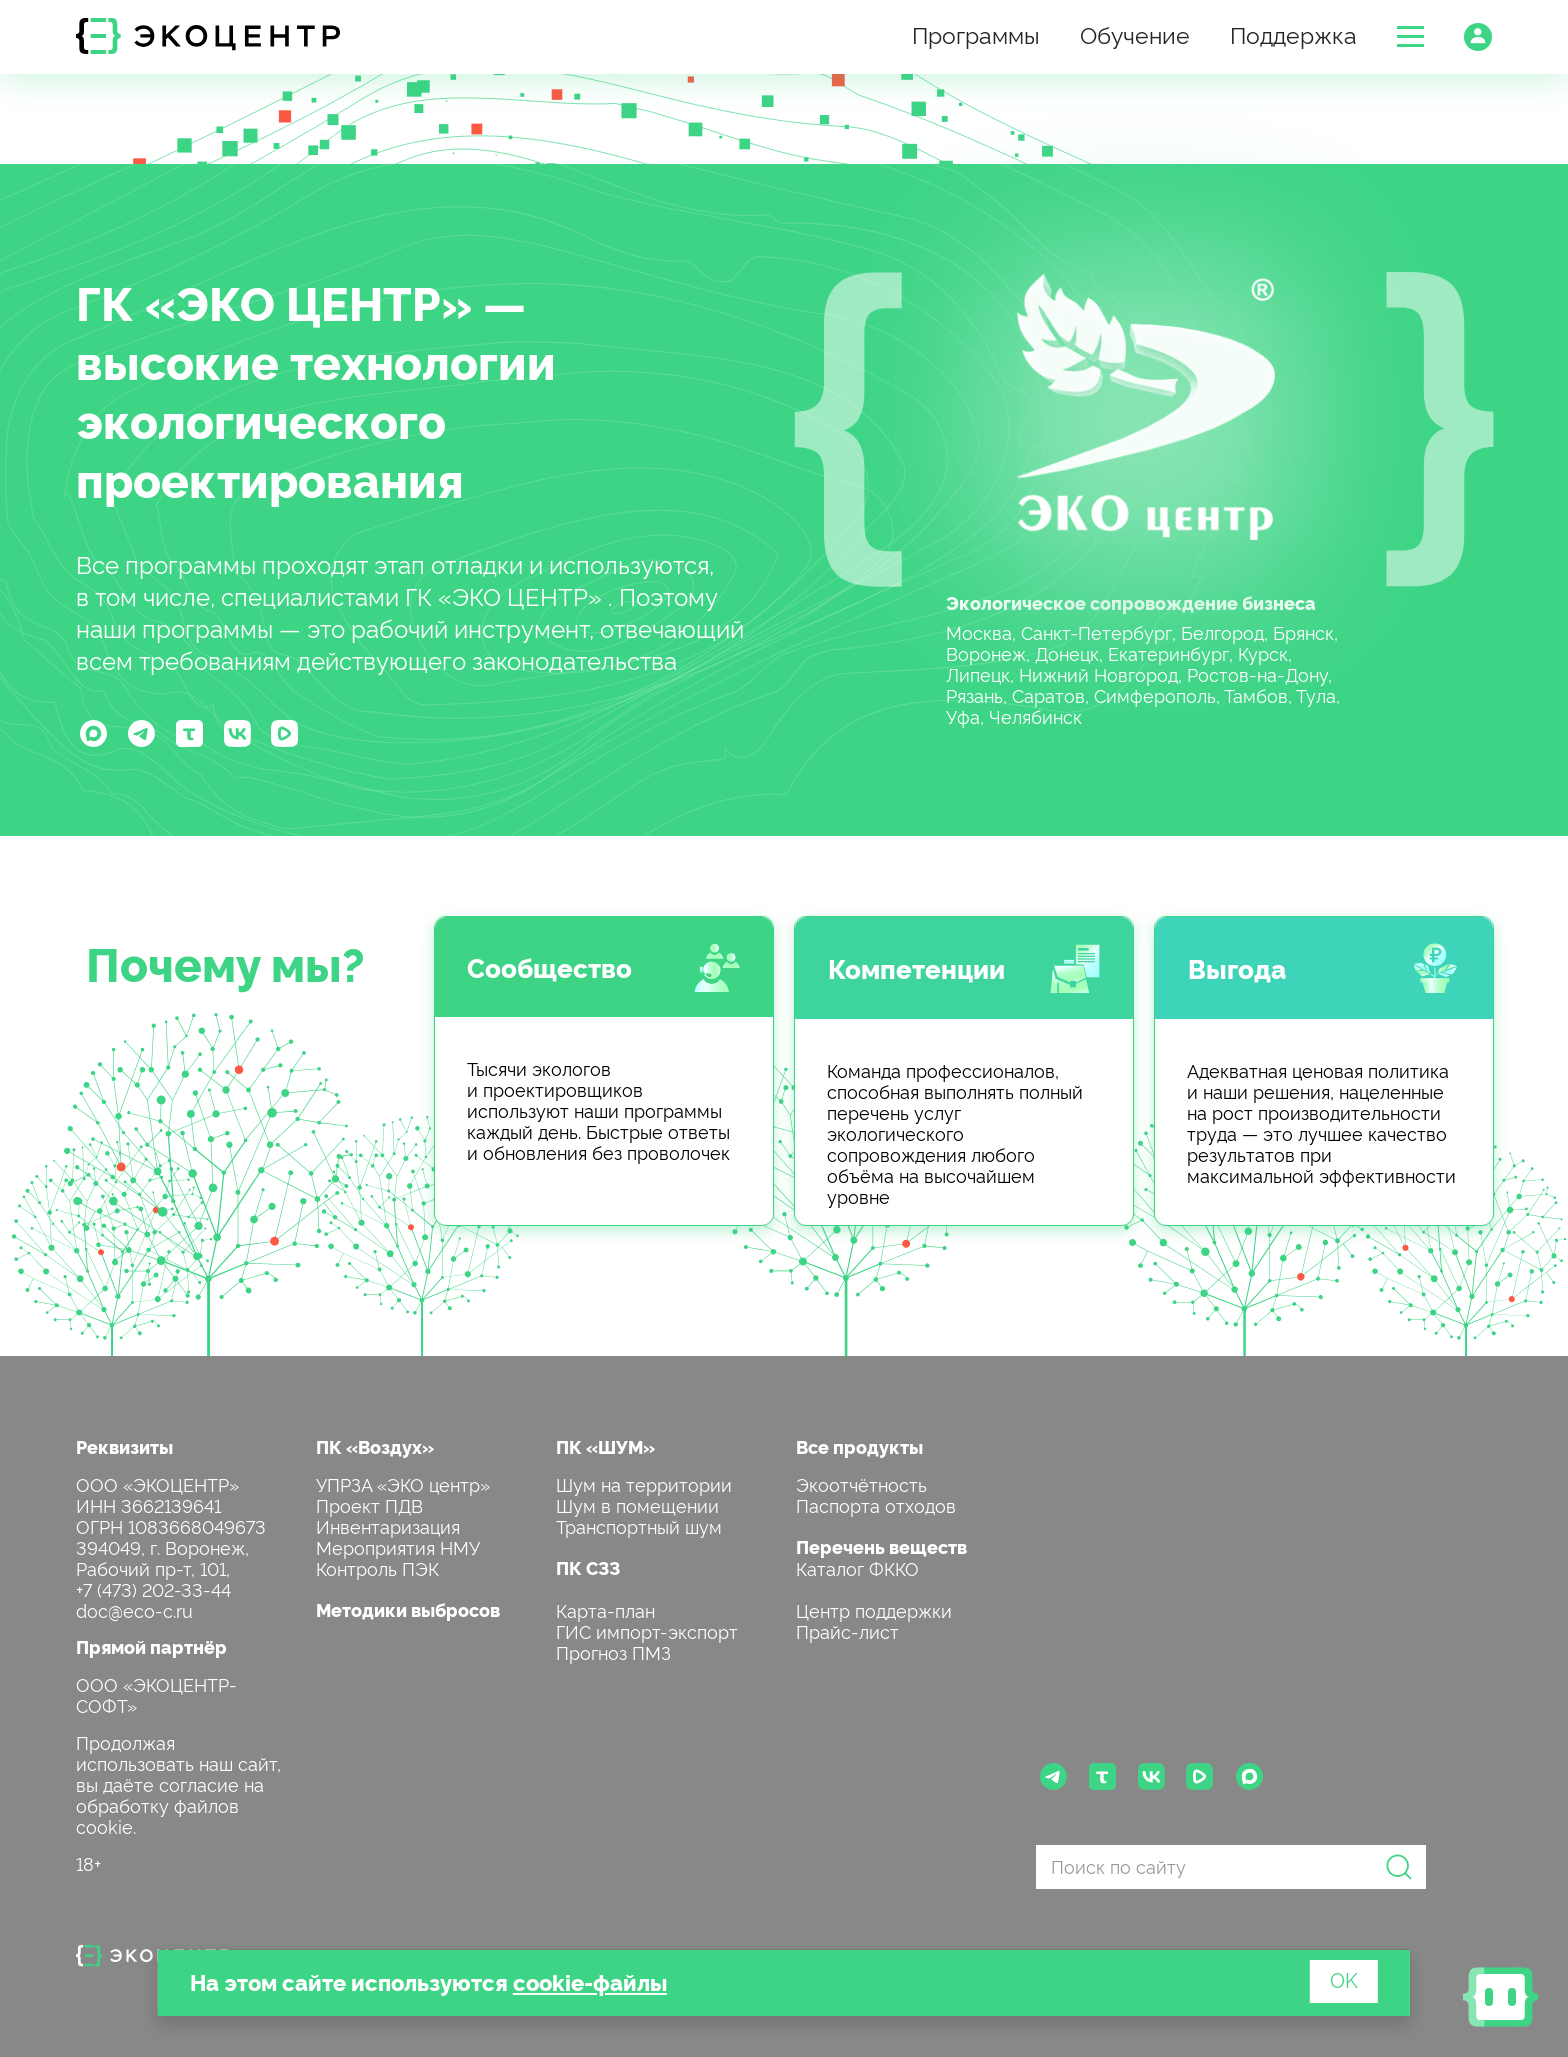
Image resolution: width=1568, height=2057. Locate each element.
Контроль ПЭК (377, 1567)
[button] (1410, 36)
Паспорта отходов (876, 1504)
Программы (976, 33)
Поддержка (1293, 33)
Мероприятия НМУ (398, 1546)
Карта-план (605, 1609)
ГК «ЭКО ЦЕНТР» (274, 301)
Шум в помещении (637, 1504)
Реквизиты (124, 1446)
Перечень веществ (881, 1546)
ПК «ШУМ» (605, 1446)
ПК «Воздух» (375, 1446)
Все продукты (859, 1446)
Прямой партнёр (151, 1646)
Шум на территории (644, 1483)
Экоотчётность (861, 1483)
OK (1344, 1979)
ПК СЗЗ (588, 1567)
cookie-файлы (590, 1981)
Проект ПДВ (369, 1504)
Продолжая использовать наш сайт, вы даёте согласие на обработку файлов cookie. (178, 1783)
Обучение (1135, 33)
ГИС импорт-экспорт (647, 1630)
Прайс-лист (847, 1630)
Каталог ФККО (857, 1567)
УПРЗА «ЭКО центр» (403, 1483)
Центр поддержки (874, 1609)
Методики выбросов (408, 1609)
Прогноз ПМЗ (613, 1651)
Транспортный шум (639, 1525)
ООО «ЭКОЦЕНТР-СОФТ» (156, 1694)
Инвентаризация (388, 1525)
